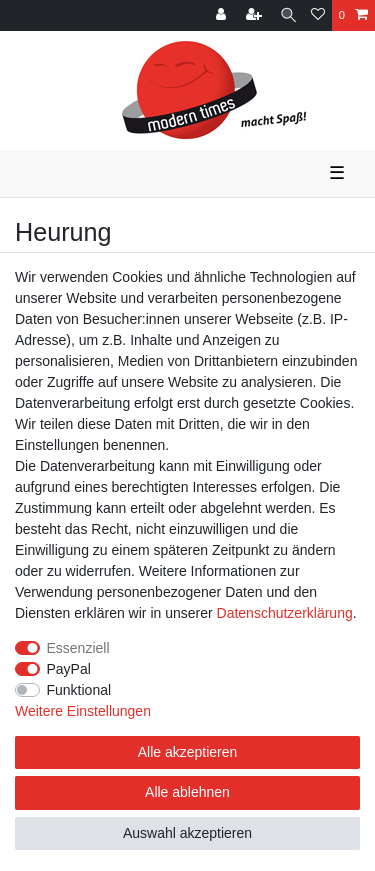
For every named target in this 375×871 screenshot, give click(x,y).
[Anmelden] (223, 15)
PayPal (69, 669)
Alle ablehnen (187, 792)
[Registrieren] (256, 15)
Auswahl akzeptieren (187, 833)
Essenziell (78, 648)
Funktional (79, 690)
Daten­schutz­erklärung (285, 613)
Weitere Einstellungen (83, 711)
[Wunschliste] (318, 15)
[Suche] (288, 15)
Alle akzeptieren (188, 752)
